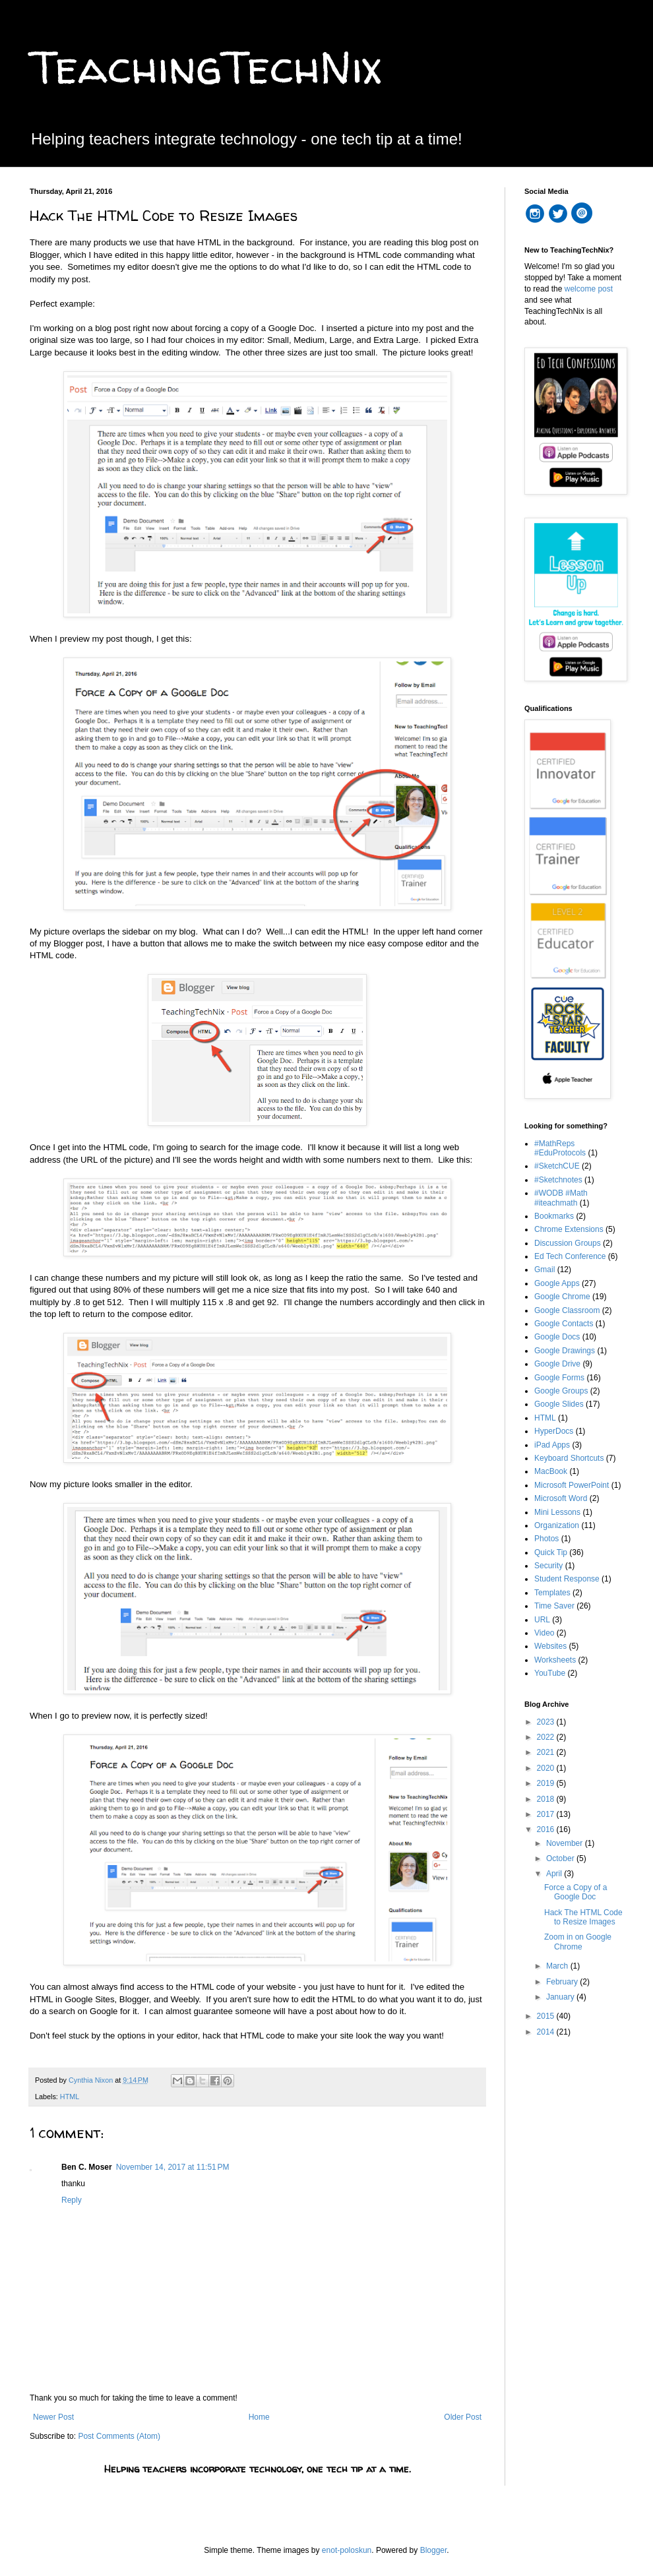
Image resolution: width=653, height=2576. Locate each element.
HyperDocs (553, 1431)
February (563, 1981)
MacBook (550, 1471)
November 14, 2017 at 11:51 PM (173, 2167)
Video (544, 1633)
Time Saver (554, 1605)
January (561, 1997)
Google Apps (557, 1283)
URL (542, 1619)
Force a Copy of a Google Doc (575, 1892)
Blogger (433, 2550)
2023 (547, 1722)
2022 (547, 1737)
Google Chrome (562, 1296)
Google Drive (557, 1363)
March (558, 1966)
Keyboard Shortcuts (569, 1458)
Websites (550, 1646)
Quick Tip (550, 1552)
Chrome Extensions (569, 1229)
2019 (547, 1783)
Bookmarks (554, 1216)
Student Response (567, 1578)
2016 (547, 1829)
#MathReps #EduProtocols (560, 1148)
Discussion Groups (567, 1243)
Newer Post (53, 2417)
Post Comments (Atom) (119, 2436)
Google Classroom (567, 1310)
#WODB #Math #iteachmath (561, 1197)
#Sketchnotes (558, 1179)
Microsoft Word (560, 1498)
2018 (547, 1799)
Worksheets (555, 1660)
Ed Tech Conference (570, 1256)
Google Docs (557, 1336)
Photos (546, 1538)
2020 (547, 1768)
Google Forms (559, 1377)
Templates (552, 1592)
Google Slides (559, 1404)
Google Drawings (564, 1350)
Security (548, 1565)
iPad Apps (552, 1445)
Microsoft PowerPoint (571, 1485)
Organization (556, 1525)
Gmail (544, 1269)
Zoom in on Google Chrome (577, 1941)
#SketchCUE (557, 1166)
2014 (547, 2032)
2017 (547, 1814)
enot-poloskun (346, 2550)
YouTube (549, 1673)
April (555, 1873)
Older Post (463, 2417)
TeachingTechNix (205, 66)
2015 (547, 2016)
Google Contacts (563, 1323)
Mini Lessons (557, 1512)
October (561, 1858)
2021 (547, 1752)
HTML (69, 2097)
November (565, 1843)
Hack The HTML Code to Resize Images (583, 1917)
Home (259, 2417)
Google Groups (561, 1390)
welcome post (589, 288)
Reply (71, 2200)
